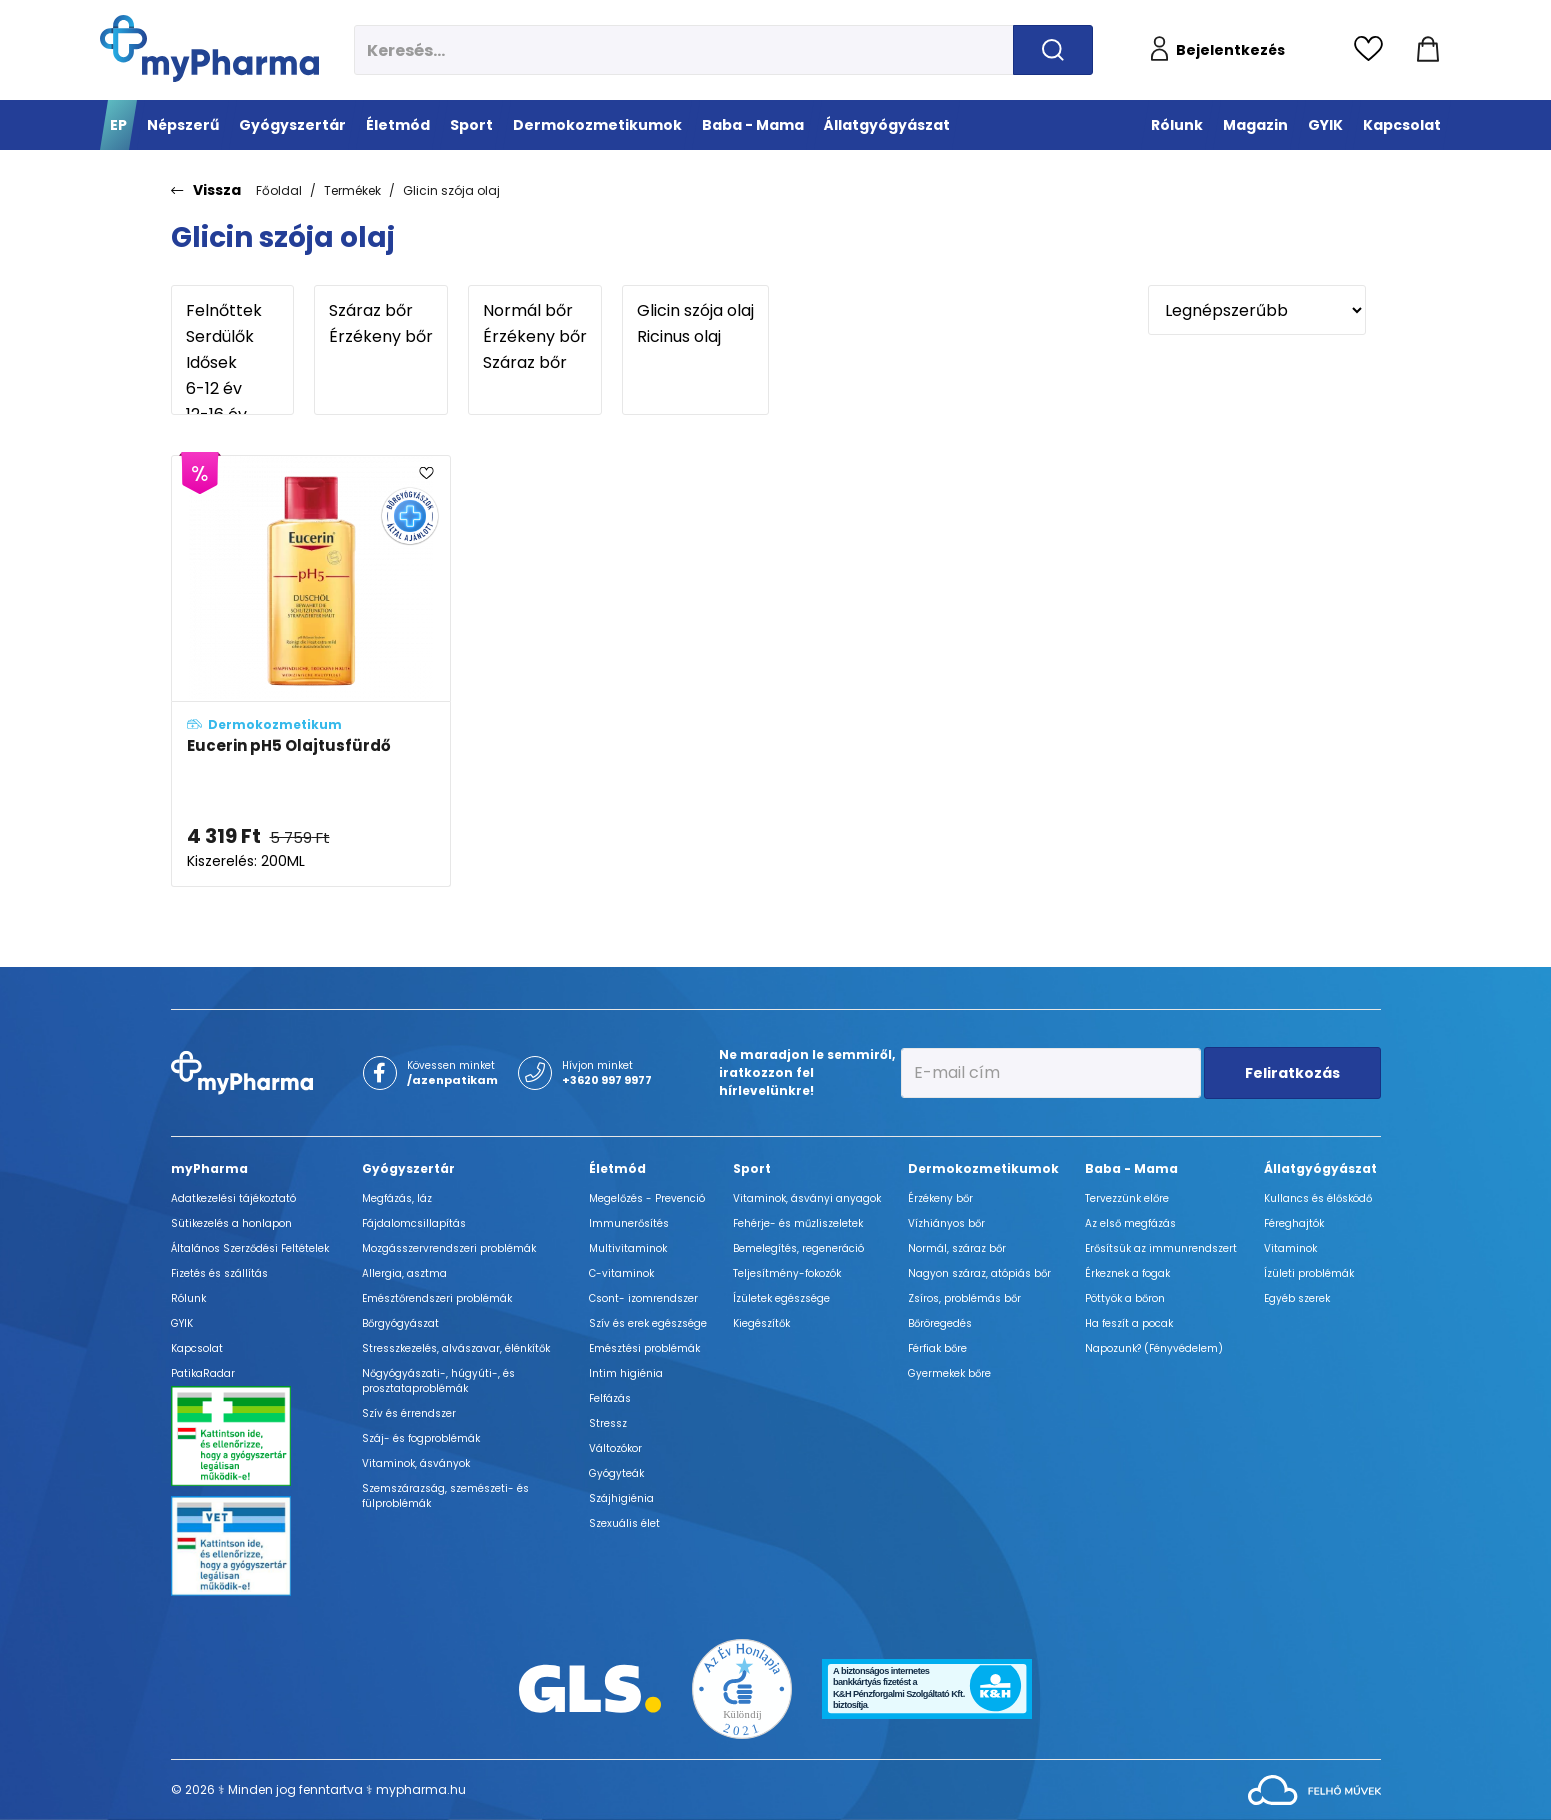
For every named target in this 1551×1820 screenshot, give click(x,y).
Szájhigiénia (621, 1498)
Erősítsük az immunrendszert (1161, 1248)
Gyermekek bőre (949, 1373)
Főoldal (279, 190)
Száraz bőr (381, 311)
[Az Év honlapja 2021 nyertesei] (742, 1687)
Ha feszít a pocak (1129, 1323)
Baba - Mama (1131, 1168)
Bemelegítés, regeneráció (798, 1248)
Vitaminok (1290, 1248)
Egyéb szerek (1297, 1298)
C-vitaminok (621, 1273)
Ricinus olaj (695, 337)
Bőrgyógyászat (400, 1323)
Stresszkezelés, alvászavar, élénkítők (456, 1348)
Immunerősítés (629, 1223)
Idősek (232, 363)
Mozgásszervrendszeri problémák (449, 1248)
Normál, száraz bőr (957, 1248)
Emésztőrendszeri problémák (437, 1298)
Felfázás (610, 1398)
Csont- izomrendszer (643, 1298)
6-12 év (232, 389)
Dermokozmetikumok (983, 1168)
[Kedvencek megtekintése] (1373, 50)
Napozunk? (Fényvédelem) (1154, 1348)
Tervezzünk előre (1127, 1198)
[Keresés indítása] (1053, 50)
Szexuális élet (624, 1523)
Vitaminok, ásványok (416, 1463)
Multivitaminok (628, 1248)
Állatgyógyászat (1320, 1168)
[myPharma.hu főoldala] (209, 48)
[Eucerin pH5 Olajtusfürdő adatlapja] (311, 671)
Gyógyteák (616, 1473)
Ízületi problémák (1309, 1273)
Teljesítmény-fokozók (787, 1273)
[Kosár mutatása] (1428, 50)
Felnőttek (232, 311)
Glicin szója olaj (451, 190)
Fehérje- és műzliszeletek (798, 1223)
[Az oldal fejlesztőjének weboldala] (1314, 1788)
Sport (752, 1168)
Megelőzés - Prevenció (647, 1198)
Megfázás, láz (397, 1198)
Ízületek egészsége (781, 1298)
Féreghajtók (1294, 1223)
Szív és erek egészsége (648, 1323)
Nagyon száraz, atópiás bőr (979, 1273)
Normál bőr (535, 311)
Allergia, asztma (404, 1273)
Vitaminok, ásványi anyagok (807, 1198)
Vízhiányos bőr (946, 1223)
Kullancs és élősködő (1318, 1198)
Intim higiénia (626, 1373)
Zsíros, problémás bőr (964, 1298)
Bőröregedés (940, 1323)
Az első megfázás (1130, 1223)
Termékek (352, 190)
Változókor (615, 1448)
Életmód (617, 1168)
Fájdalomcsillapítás (414, 1223)
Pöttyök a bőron (1125, 1298)
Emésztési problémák (644, 1348)
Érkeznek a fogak (1127, 1273)
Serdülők (232, 337)
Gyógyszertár (408, 1168)
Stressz (608, 1423)
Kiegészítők (761, 1323)
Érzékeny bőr (381, 337)
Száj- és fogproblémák (421, 1438)
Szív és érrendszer (409, 1413)
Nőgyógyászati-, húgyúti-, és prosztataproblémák (438, 1381)
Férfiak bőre (937, 1348)
